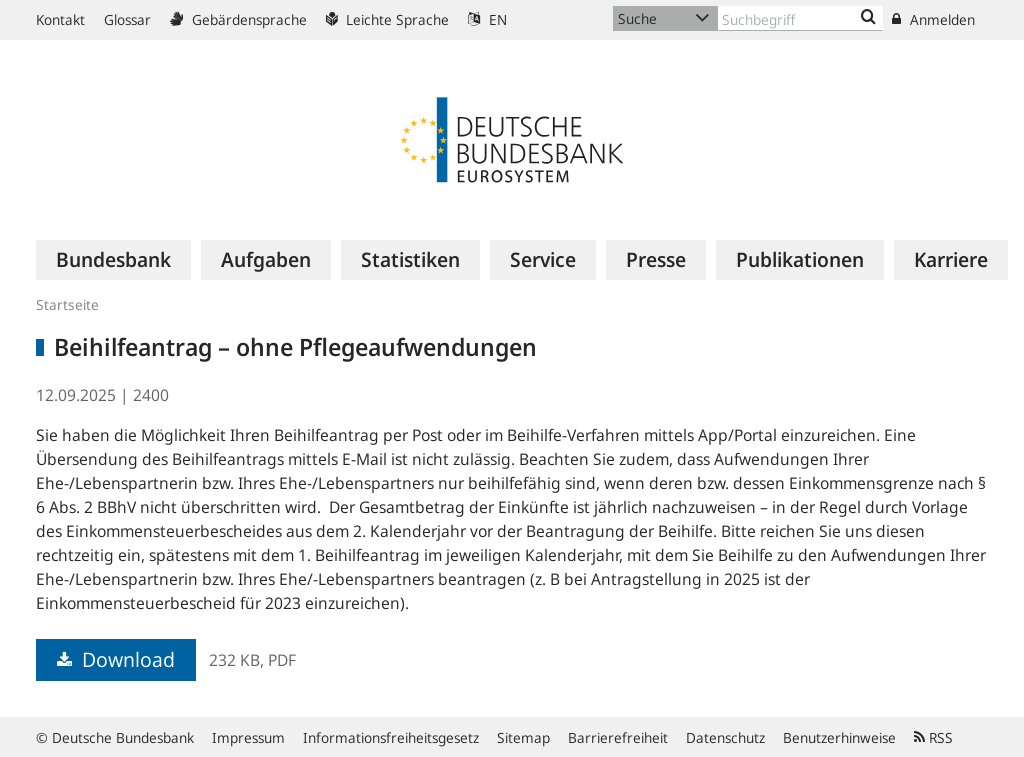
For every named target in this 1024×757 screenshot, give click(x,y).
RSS (933, 737)
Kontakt (60, 19)
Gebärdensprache (238, 19)
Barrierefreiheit (618, 737)
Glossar (127, 19)
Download (116, 659)
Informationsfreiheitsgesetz (391, 737)
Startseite (67, 304)
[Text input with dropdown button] (800, 18)
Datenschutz (725, 737)
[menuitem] (113, 260)
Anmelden (933, 19)
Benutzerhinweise (839, 737)
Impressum (248, 737)
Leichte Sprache (387, 19)
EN (487, 19)
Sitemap (523, 737)
